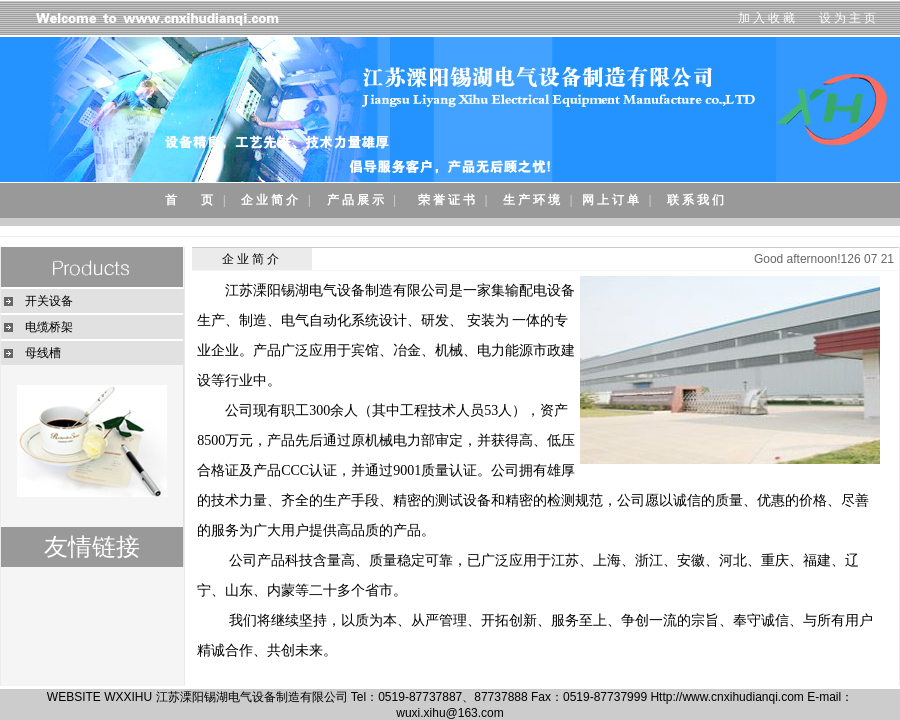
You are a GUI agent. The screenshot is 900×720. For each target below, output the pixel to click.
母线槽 (43, 353)
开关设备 (49, 301)
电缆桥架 (49, 327)
